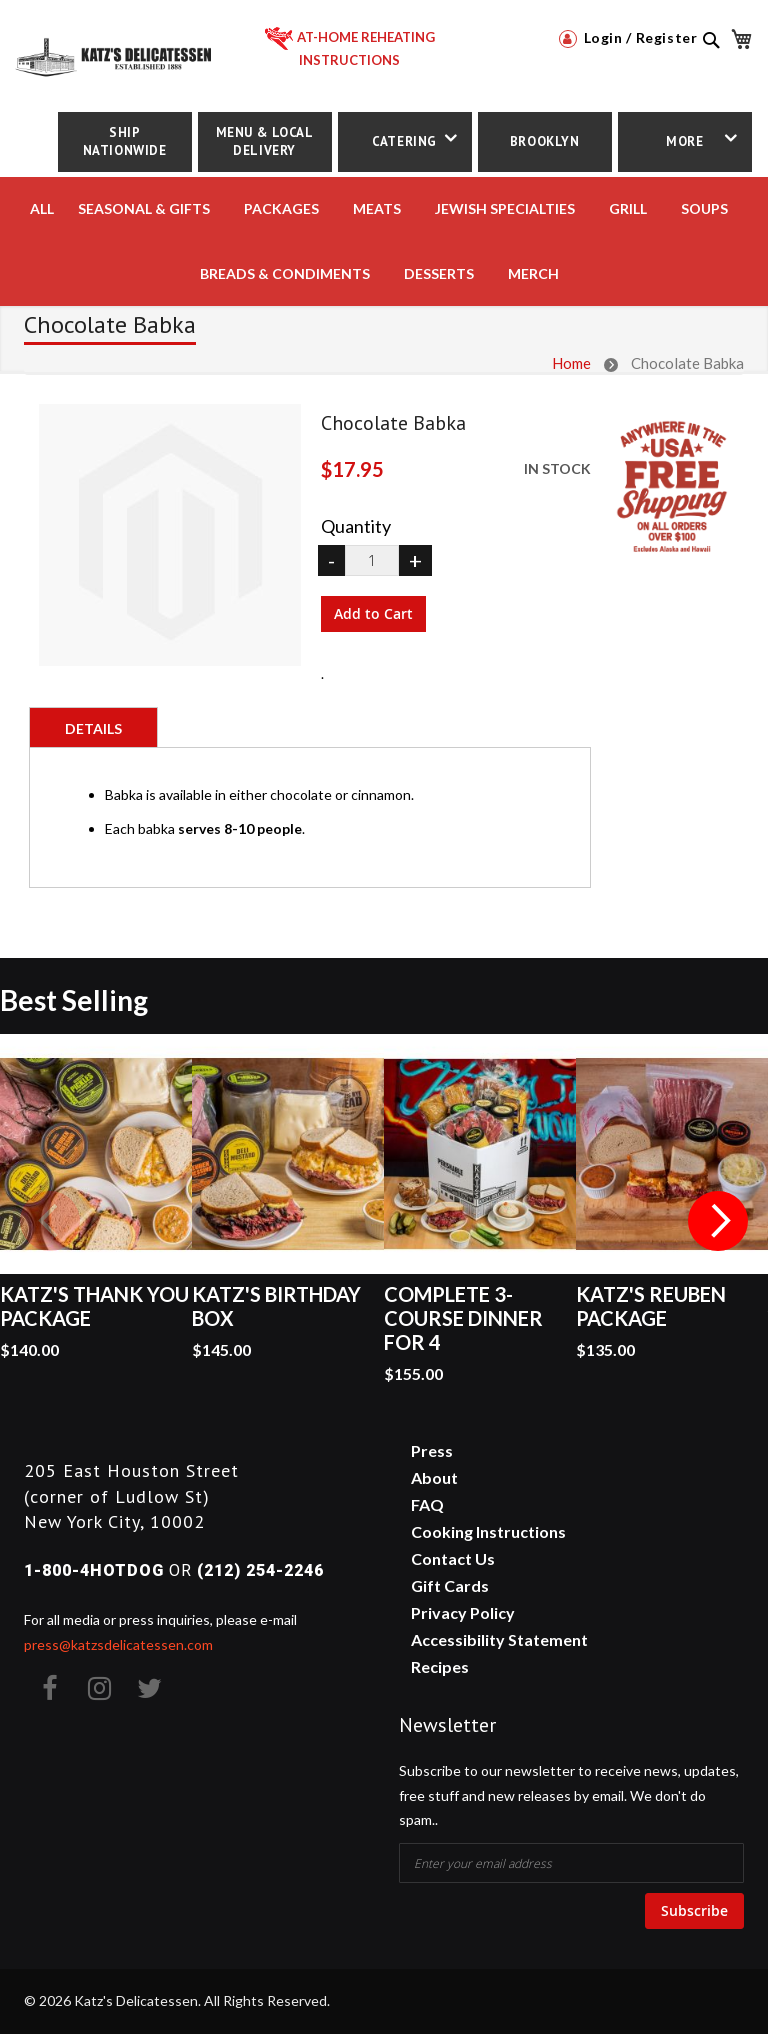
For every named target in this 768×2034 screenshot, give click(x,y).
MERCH (533, 273)
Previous (50, 1221)
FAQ (427, 1504)
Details (93, 728)
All (42, 208)
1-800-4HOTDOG (94, 1570)
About (434, 1477)
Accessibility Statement (499, 1639)
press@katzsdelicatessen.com (118, 1644)
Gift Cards (450, 1585)
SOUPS (704, 208)
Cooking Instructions (488, 1531)
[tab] (93, 727)
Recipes (440, 1666)
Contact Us (453, 1558)
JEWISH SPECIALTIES (505, 208)
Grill (628, 208)
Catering (404, 141)
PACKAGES (281, 208)
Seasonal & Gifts (144, 208)
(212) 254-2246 (260, 1570)
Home (571, 363)
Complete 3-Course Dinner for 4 (463, 1318)
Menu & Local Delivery (265, 141)
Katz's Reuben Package (651, 1306)
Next (718, 1221)
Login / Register (628, 37)
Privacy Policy (463, 1612)
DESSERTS (439, 273)
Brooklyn (545, 141)
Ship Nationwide (125, 141)
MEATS (377, 208)
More (684, 141)
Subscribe (694, 1910)
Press (432, 1450)
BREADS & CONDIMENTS (285, 273)
